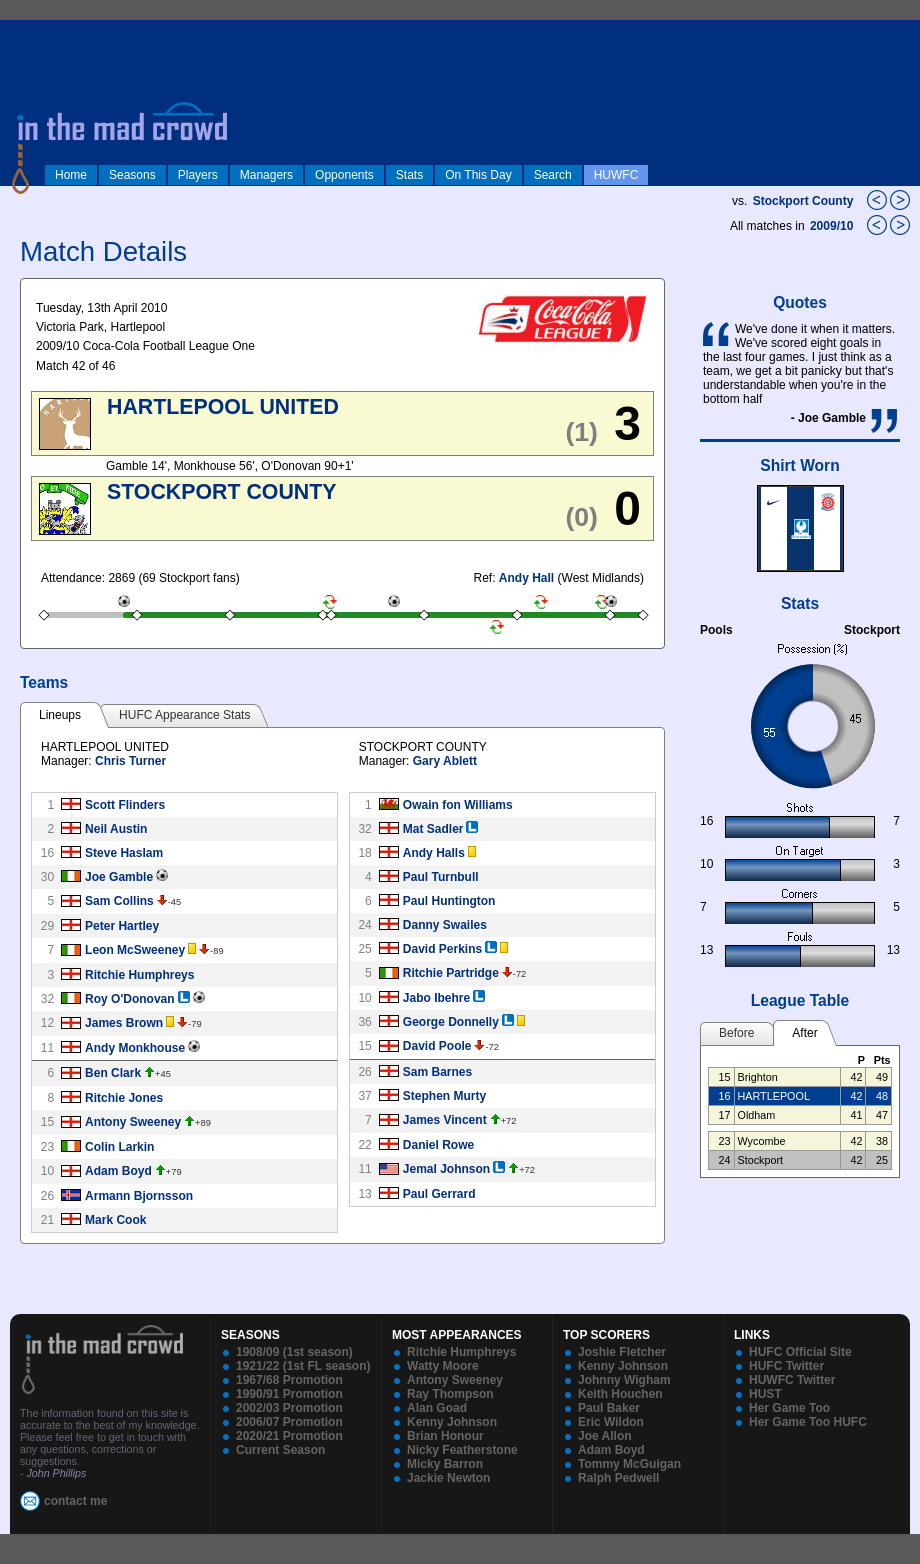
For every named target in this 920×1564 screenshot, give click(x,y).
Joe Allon (605, 1436)
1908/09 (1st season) (294, 1352)
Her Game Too (789, 1408)
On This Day (478, 175)
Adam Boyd (118, 1171)
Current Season (280, 1450)
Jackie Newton (448, 1478)
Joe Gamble (119, 877)
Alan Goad (437, 1408)
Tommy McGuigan (629, 1464)
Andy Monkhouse (135, 1048)
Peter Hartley (122, 926)
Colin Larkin (119, 1147)
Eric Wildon (611, 1422)
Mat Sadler (433, 829)
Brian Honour (445, 1436)
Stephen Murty (444, 1096)
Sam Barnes (437, 1072)
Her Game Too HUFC (808, 1422)
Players (198, 175)
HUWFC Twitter (792, 1380)
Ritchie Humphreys (139, 975)
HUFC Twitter (786, 1366)
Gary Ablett (445, 761)
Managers (266, 175)
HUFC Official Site (800, 1352)
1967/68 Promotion (289, 1380)
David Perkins (442, 949)
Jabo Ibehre (436, 998)
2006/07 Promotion (289, 1422)
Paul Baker (609, 1408)
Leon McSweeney (135, 950)
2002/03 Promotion (289, 1408)
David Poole (437, 1046)
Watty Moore (443, 1366)
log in (21, 32)
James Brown (124, 1023)
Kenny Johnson (452, 1422)
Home (71, 175)
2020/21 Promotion (289, 1436)
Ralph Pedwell (618, 1478)
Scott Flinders (125, 805)
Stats (409, 175)
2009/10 (833, 226)
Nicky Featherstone (462, 1450)
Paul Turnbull (441, 877)
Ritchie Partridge (451, 973)
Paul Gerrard (439, 1194)
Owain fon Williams (458, 805)
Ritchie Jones (124, 1098)
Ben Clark (113, 1073)
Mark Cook (115, 1220)
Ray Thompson (450, 1394)
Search (553, 175)
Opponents (344, 175)
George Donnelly (451, 1022)
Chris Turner (130, 761)
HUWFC (616, 175)
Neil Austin (116, 829)
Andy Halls (434, 853)
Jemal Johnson (446, 1169)
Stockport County (803, 201)
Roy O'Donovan (130, 999)
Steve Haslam (124, 853)
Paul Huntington (449, 901)
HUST (765, 1394)
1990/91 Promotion (289, 1394)
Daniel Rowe (438, 1145)
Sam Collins (119, 901)
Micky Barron (445, 1464)
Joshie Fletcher (622, 1352)
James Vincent (445, 1120)
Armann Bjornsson (139, 1196)
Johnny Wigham (624, 1380)
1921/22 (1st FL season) (303, 1366)
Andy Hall (526, 578)
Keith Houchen (620, 1394)
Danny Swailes (445, 925)
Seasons (132, 175)
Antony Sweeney (133, 1122)
